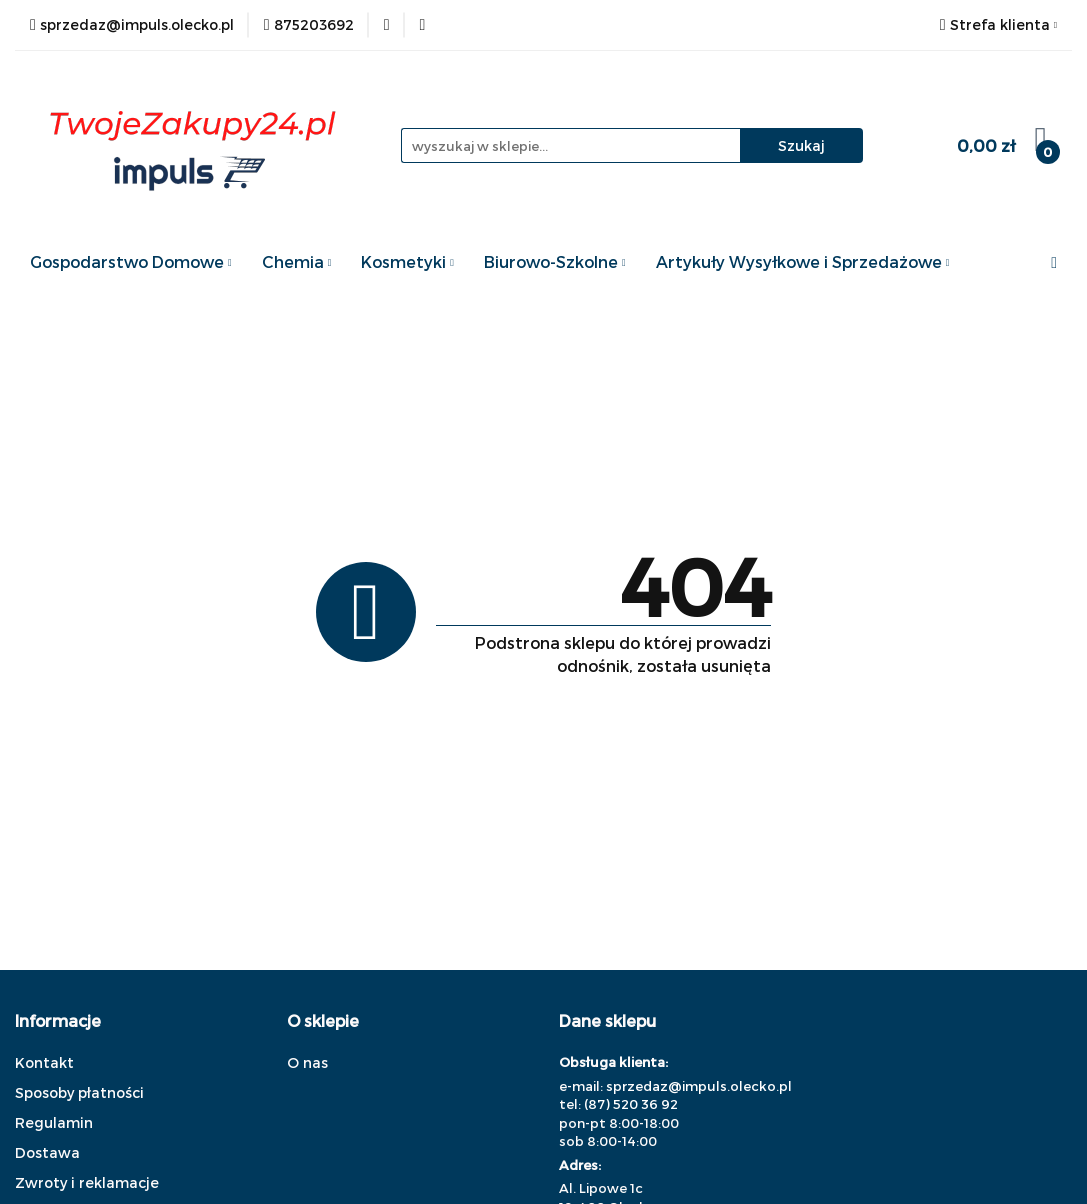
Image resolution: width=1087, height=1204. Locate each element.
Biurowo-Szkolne (555, 261)
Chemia (297, 261)
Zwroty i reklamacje (87, 1182)
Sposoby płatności (79, 1092)
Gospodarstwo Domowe (131, 261)
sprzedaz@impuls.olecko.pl (699, 1086)
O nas (307, 1062)
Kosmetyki (407, 261)
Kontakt (44, 1062)
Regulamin (54, 1122)
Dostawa (47, 1152)
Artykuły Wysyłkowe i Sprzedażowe (803, 261)
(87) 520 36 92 (631, 1104)
